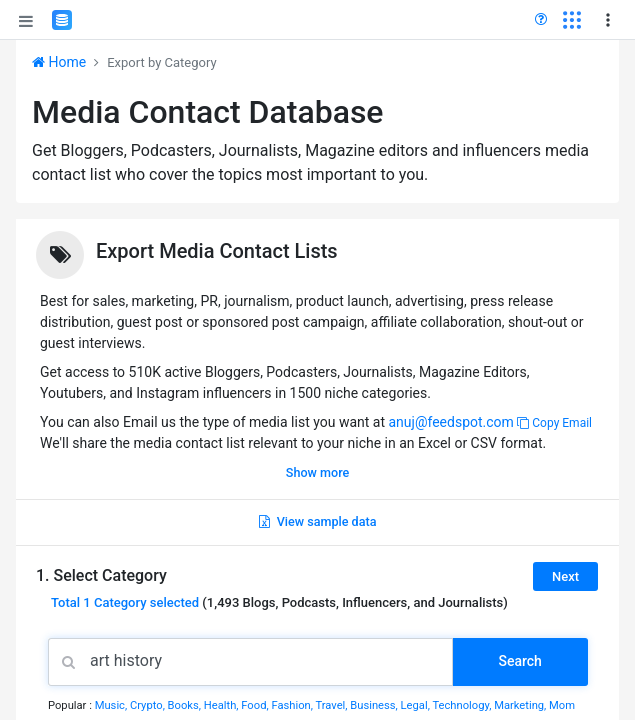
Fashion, (293, 705)
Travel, (332, 705)
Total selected (125, 602)
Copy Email (554, 423)
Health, (223, 705)
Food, (256, 705)
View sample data (318, 521)
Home (59, 62)
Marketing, (521, 705)
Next (565, 576)
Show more (317, 472)
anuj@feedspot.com (450, 422)
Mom (562, 705)
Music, (112, 705)
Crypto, (149, 705)
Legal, (417, 705)
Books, (186, 705)
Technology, (463, 705)
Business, (375, 705)
